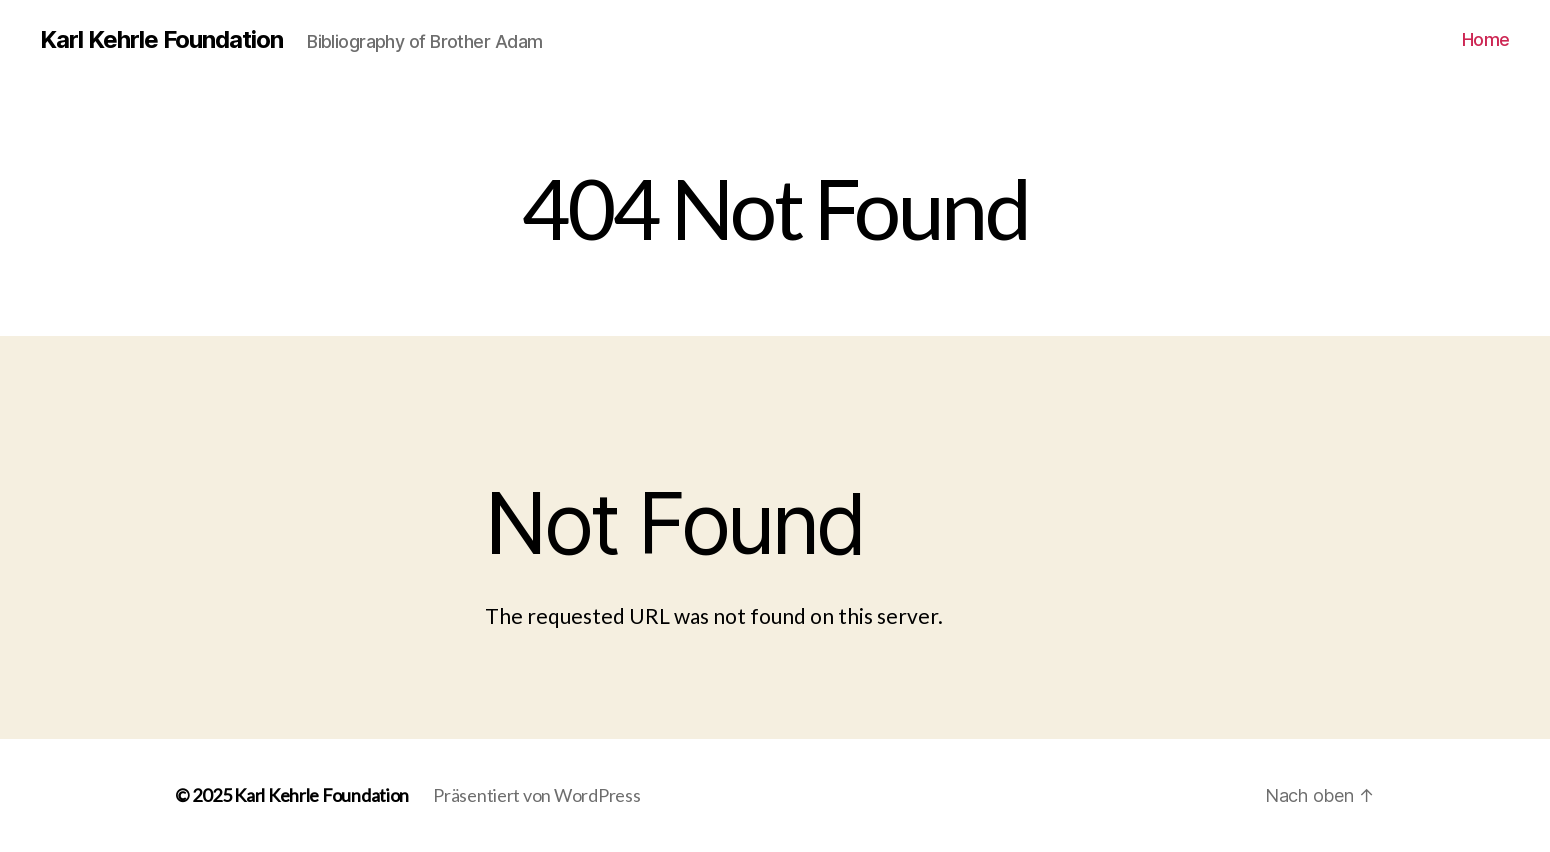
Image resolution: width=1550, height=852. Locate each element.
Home (1486, 39)
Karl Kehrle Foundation (161, 40)
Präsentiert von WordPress (536, 795)
